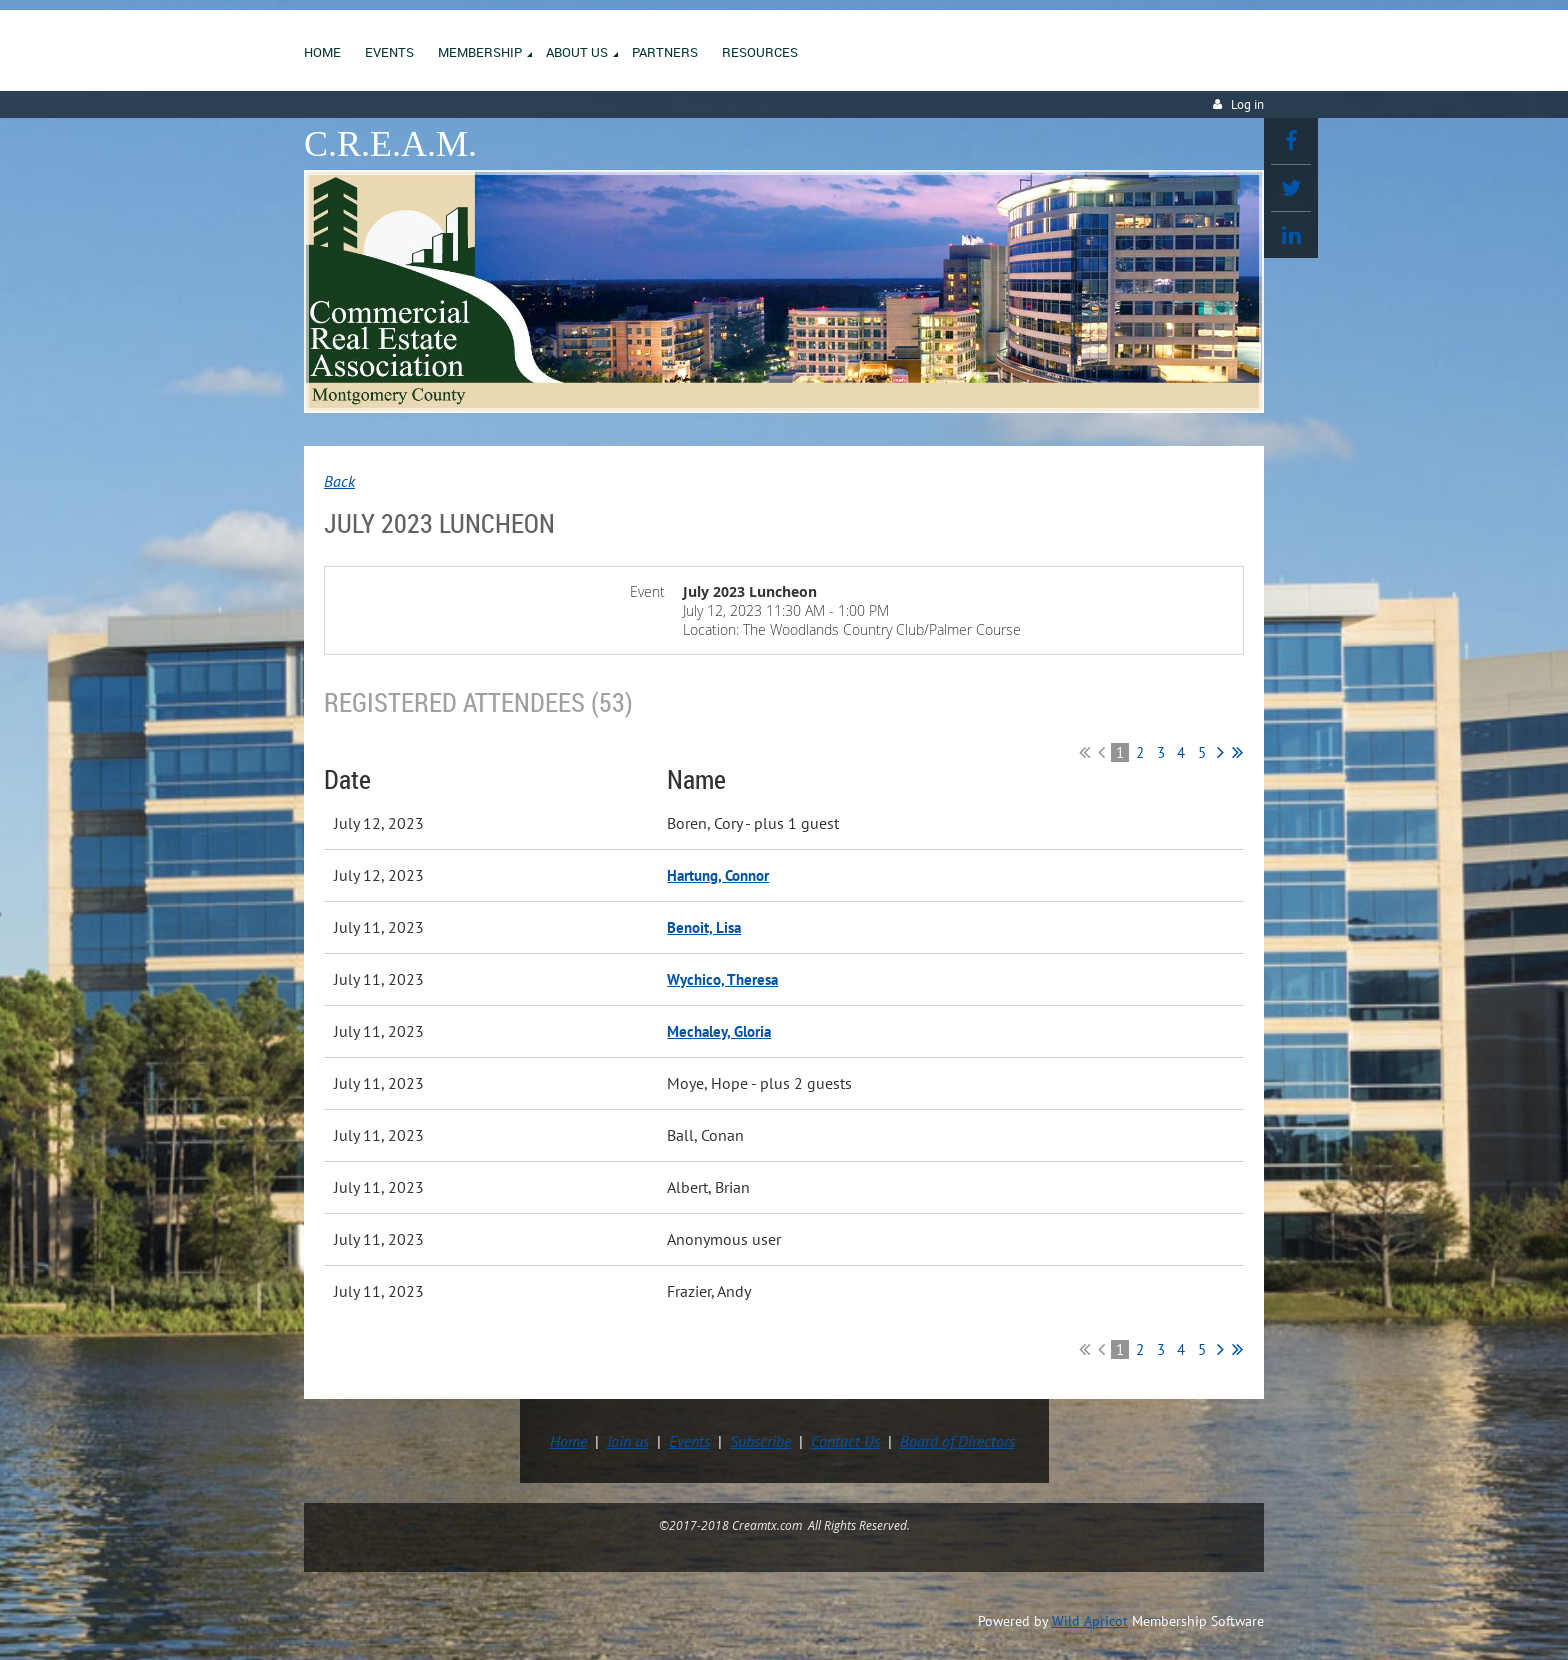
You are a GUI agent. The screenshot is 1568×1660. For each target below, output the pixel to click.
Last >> (1237, 752)
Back (339, 481)
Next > (1220, 752)
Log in (1247, 104)
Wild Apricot (1090, 1621)
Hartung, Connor (718, 875)
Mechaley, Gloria (719, 1031)
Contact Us (845, 1441)
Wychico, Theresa (722, 979)
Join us (628, 1441)
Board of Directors (957, 1441)
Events (689, 1441)
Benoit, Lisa (704, 927)
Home (568, 1441)
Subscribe (760, 1441)
